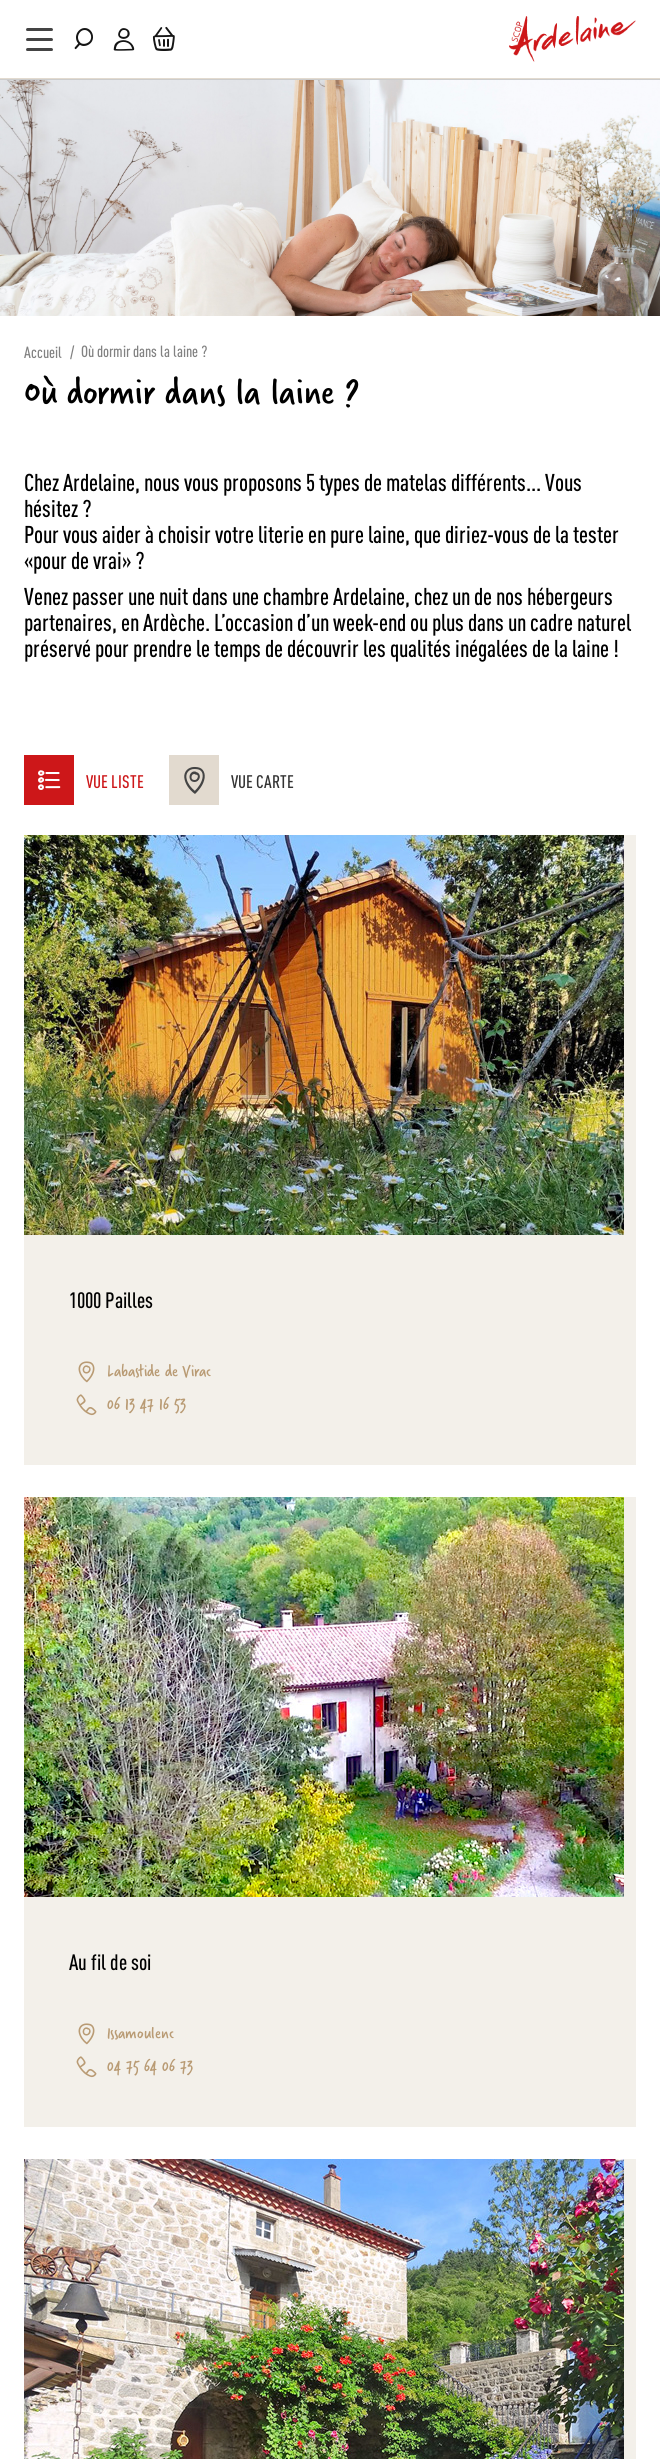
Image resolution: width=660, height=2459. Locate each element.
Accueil (43, 351)
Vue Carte (231, 780)
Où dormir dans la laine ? (144, 350)
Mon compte (124, 39)
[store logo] (573, 39)
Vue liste (84, 780)
